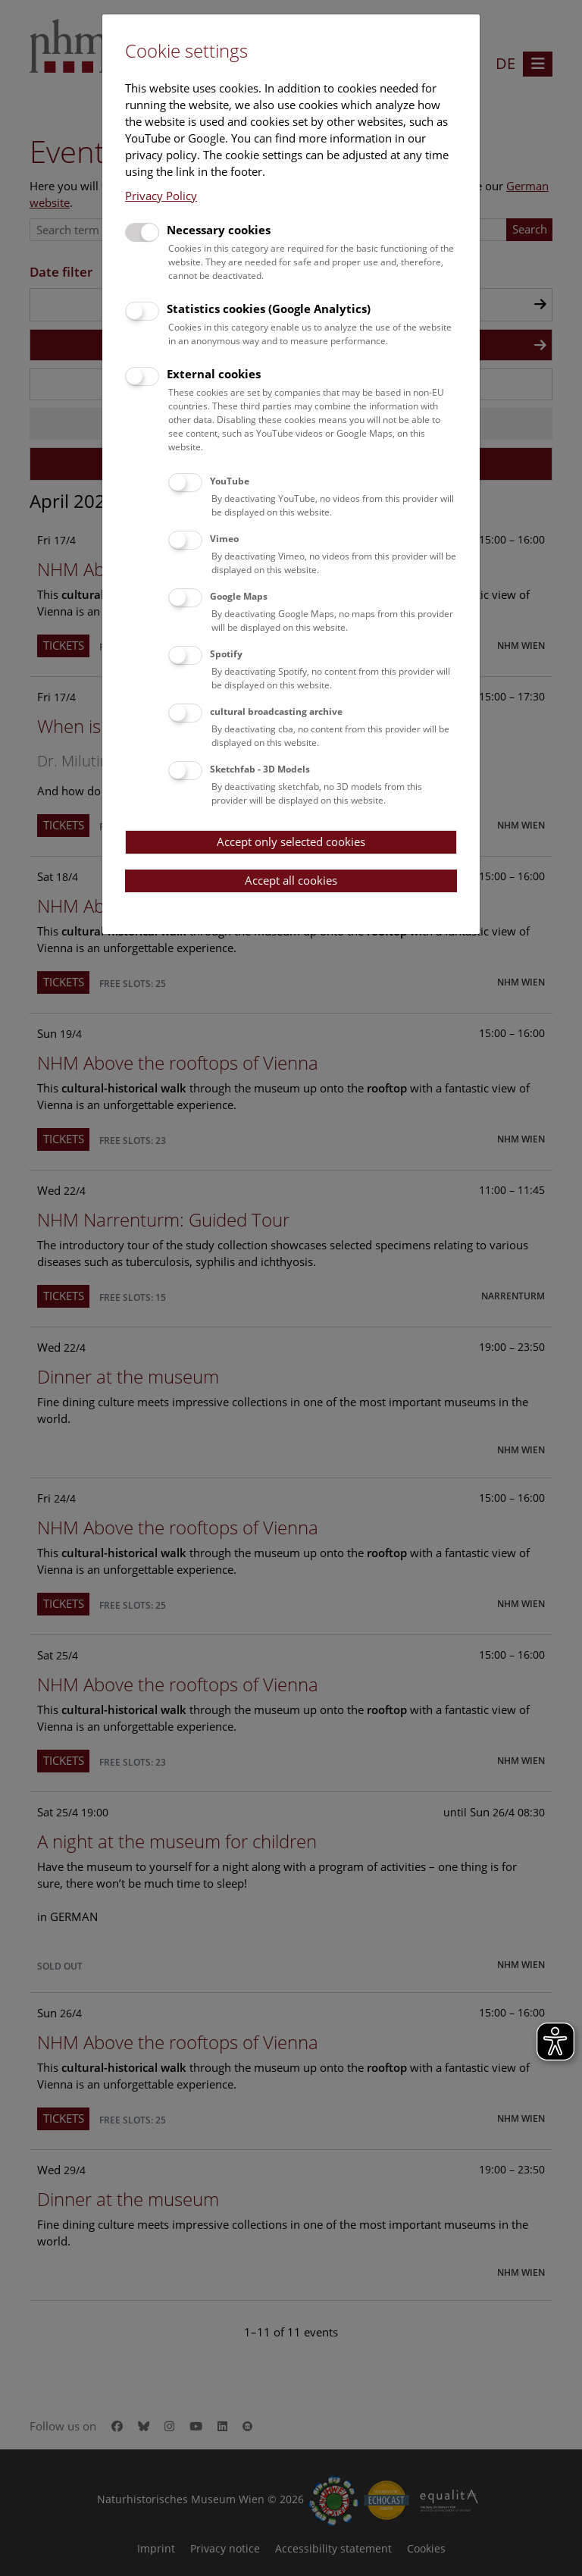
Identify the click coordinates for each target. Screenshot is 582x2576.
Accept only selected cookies (291, 841)
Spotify (226, 653)
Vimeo (224, 538)
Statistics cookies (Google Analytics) (269, 308)
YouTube (229, 481)
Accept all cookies (291, 880)
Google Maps (239, 596)
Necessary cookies (219, 229)
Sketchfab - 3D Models (260, 769)
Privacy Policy (161, 195)
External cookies (214, 373)
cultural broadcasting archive (276, 711)
